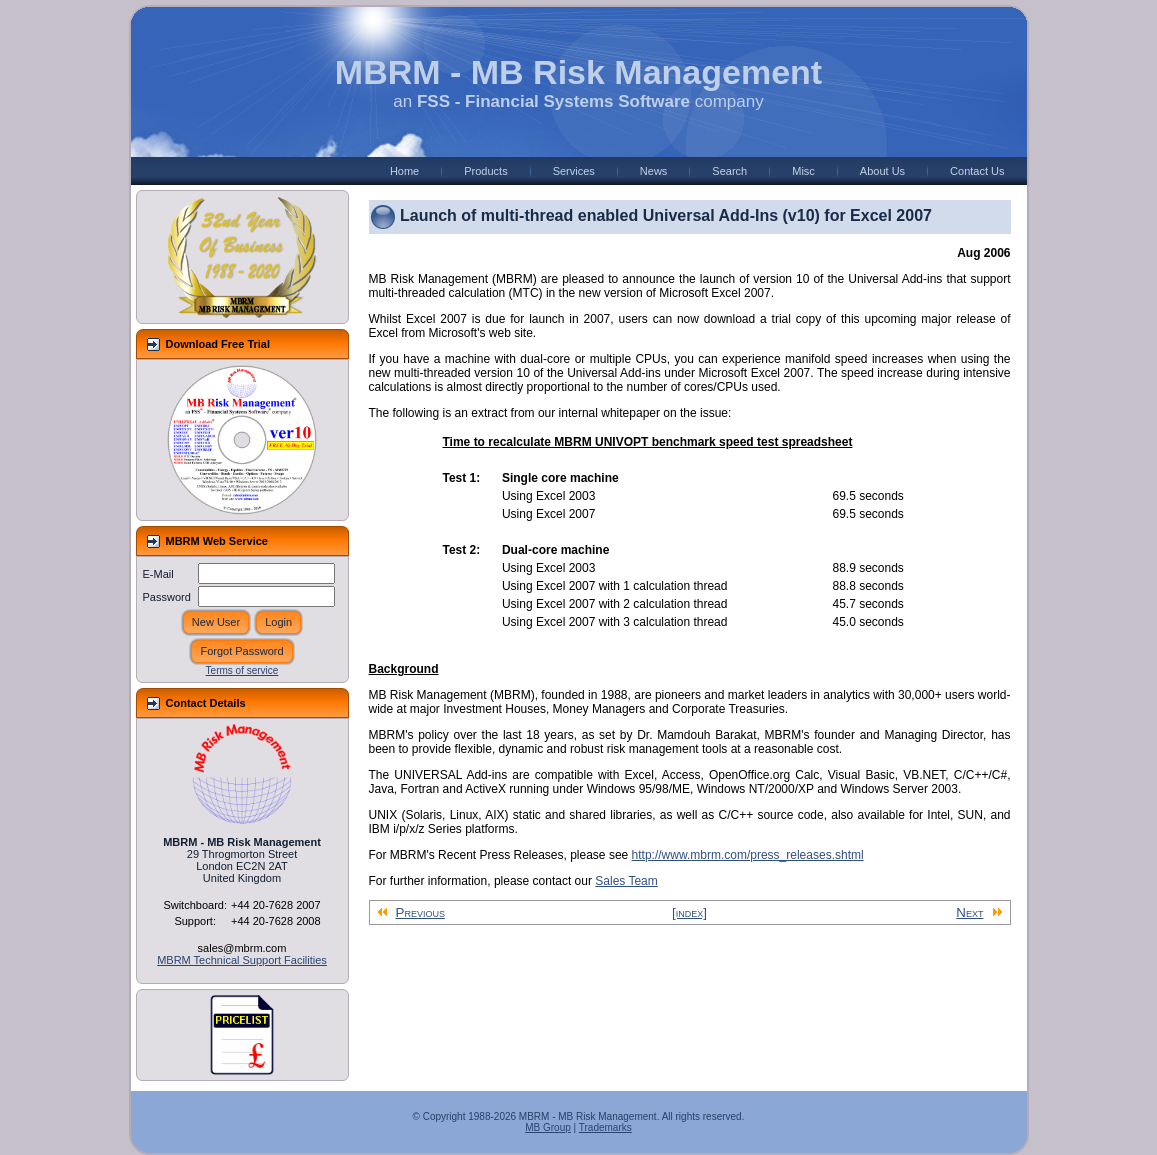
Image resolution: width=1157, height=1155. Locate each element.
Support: (195, 921)
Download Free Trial (218, 344)
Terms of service (242, 670)
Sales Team (626, 881)
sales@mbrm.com (242, 948)
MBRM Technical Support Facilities (242, 960)
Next (979, 912)
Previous (411, 912)
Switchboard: (195, 905)
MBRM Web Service (217, 541)
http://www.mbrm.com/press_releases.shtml (748, 855)
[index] (689, 912)
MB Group (548, 1127)
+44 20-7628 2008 (276, 921)
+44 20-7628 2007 (276, 905)
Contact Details (206, 703)
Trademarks (605, 1127)
